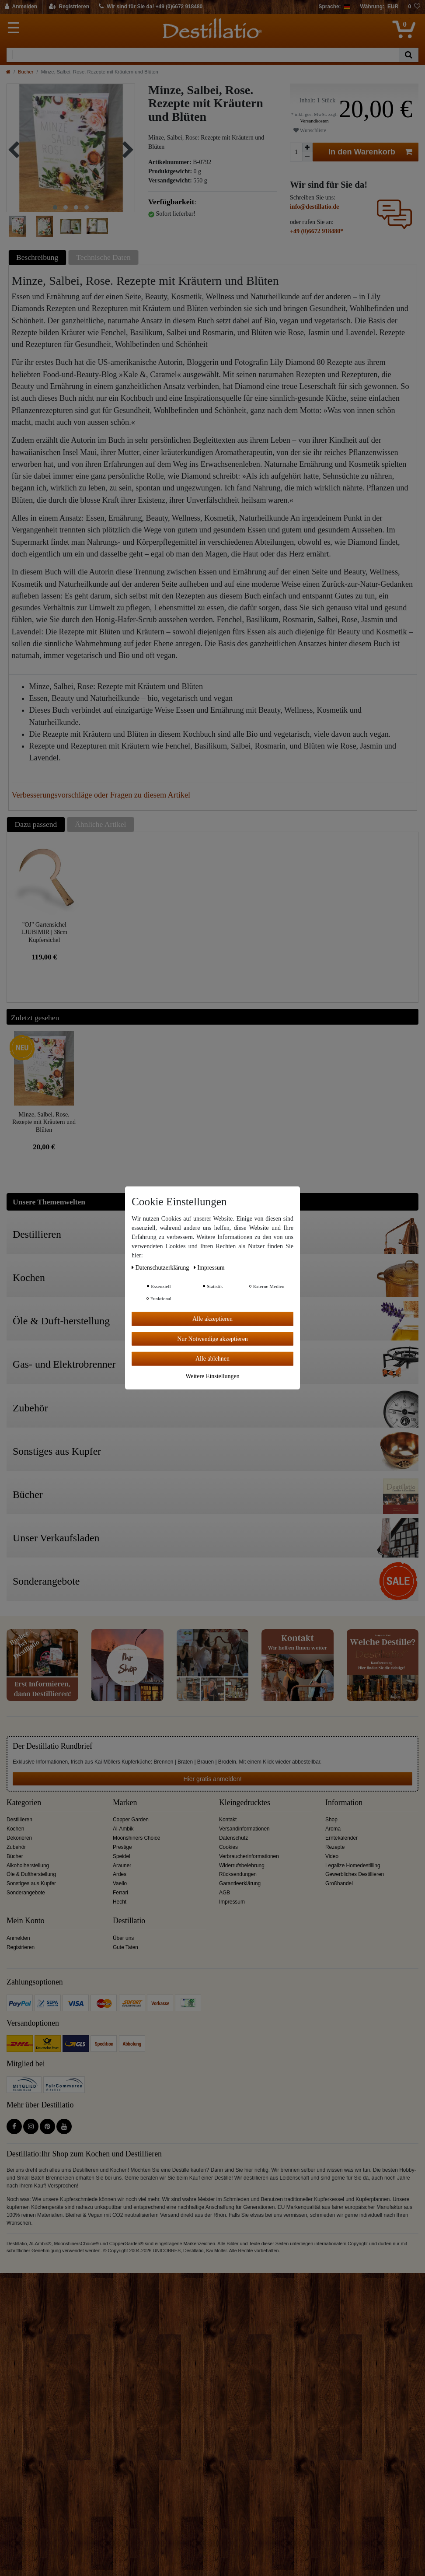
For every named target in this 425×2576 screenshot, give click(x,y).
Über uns (123, 1938)
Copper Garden (131, 1819)
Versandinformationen (244, 1829)
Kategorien (24, 1803)
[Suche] (408, 55)
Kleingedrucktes (244, 1803)
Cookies (228, 1847)
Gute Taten (125, 1947)
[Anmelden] (21, 7)
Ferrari (120, 1893)
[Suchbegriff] (203, 55)
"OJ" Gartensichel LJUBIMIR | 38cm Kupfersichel (44, 932)
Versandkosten (314, 120)
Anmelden (18, 1938)
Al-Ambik (123, 1829)
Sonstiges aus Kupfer (31, 1883)
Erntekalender (341, 1838)
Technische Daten (103, 257)
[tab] (38, 257)
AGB (224, 1893)
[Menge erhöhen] (307, 147)
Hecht (119, 1902)
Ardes (119, 1874)
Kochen (15, 1829)
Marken (125, 1803)
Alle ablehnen (212, 1358)
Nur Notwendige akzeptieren (212, 1338)
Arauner (122, 1865)
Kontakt (228, 1819)
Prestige (122, 1847)
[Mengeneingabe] (296, 152)
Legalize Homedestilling (352, 1865)
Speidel (121, 1856)
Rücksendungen (238, 1874)
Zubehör (16, 1847)
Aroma (333, 1829)
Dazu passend (36, 824)
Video (331, 1856)
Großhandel (339, 1883)
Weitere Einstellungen (212, 1375)
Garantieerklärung (240, 1883)
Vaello (120, 1883)
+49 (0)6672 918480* (316, 231)
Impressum (232, 1902)
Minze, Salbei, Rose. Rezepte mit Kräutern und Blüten (44, 1122)
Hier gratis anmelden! (212, 1778)
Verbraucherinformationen (249, 1856)
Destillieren (19, 1819)
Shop (331, 1819)
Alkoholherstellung (28, 1865)
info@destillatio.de (314, 206)
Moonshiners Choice (136, 1838)
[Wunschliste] (414, 7)
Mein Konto (26, 1921)
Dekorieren (19, 1838)
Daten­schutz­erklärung (161, 1267)
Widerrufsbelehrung (242, 1865)
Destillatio (129, 1921)
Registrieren (21, 1947)
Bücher (25, 71)
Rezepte (335, 1847)
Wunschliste (309, 130)
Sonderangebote (26, 1893)
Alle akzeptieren (212, 1319)
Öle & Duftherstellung (31, 1874)
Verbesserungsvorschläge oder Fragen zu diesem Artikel (101, 795)
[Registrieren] (69, 7)
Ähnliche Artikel (100, 824)
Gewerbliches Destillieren (354, 1874)
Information (343, 1803)
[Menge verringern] (307, 156)
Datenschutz (233, 1838)
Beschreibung (37, 257)
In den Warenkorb (370, 152)
